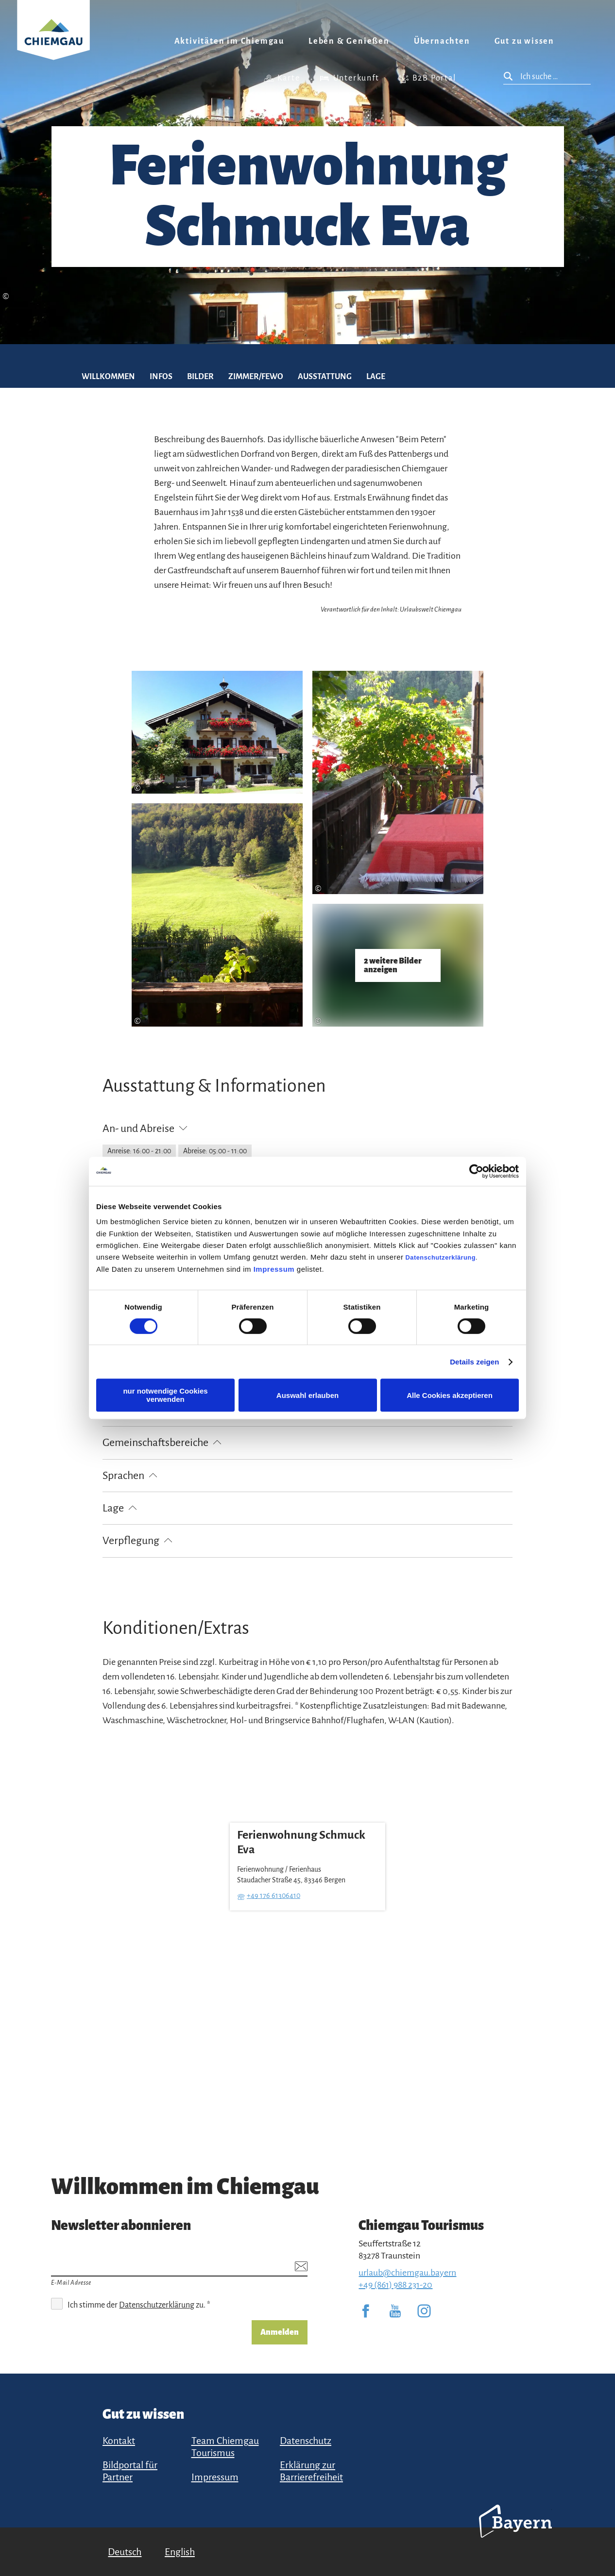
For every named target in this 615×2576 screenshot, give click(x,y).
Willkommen (108, 376)
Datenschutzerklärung (441, 1257)
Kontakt (118, 2440)
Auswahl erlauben (307, 1395)
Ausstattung (325, 376)
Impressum (274, 1269)
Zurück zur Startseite (53, 42)
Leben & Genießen (349, 41)
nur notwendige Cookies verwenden (165, 1395)
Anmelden (279, 2332)
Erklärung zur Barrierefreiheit (311, 2471)
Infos (161, 376)
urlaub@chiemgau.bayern (407, 2272)
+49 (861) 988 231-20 (395, 2285)
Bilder (200, 376)
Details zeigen (474, 1362)
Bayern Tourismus (515, 2534)
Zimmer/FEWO (255, 376)
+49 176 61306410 (273, 1895)
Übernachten (442, 41)
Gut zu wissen (524, 41)
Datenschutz (305, 2440)
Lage (375, 376)
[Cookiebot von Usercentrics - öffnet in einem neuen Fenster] (476, 1171)
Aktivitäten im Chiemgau (229, 41)
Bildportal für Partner (129, 2471)
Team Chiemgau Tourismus (225, 2446)
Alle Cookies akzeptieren (450, 1395)
